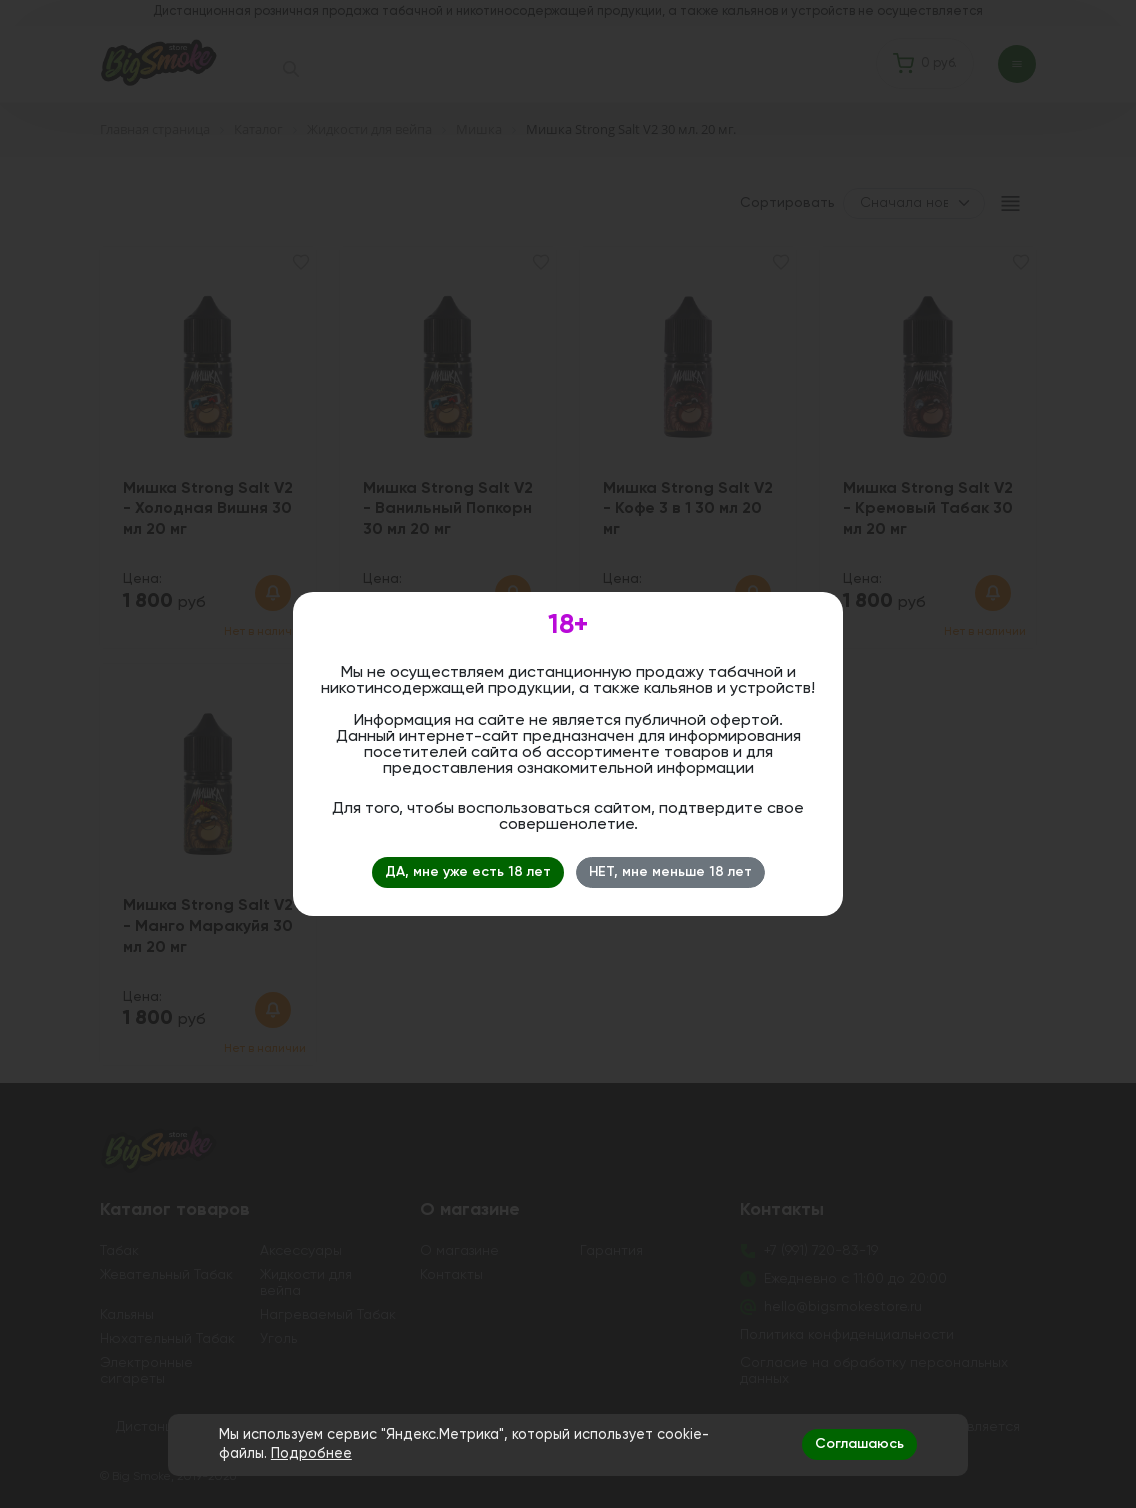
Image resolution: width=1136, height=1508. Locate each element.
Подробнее (311, 1454)
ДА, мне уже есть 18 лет (468, 872)
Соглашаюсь (859, 1444)
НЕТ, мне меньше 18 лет (670, 872)
